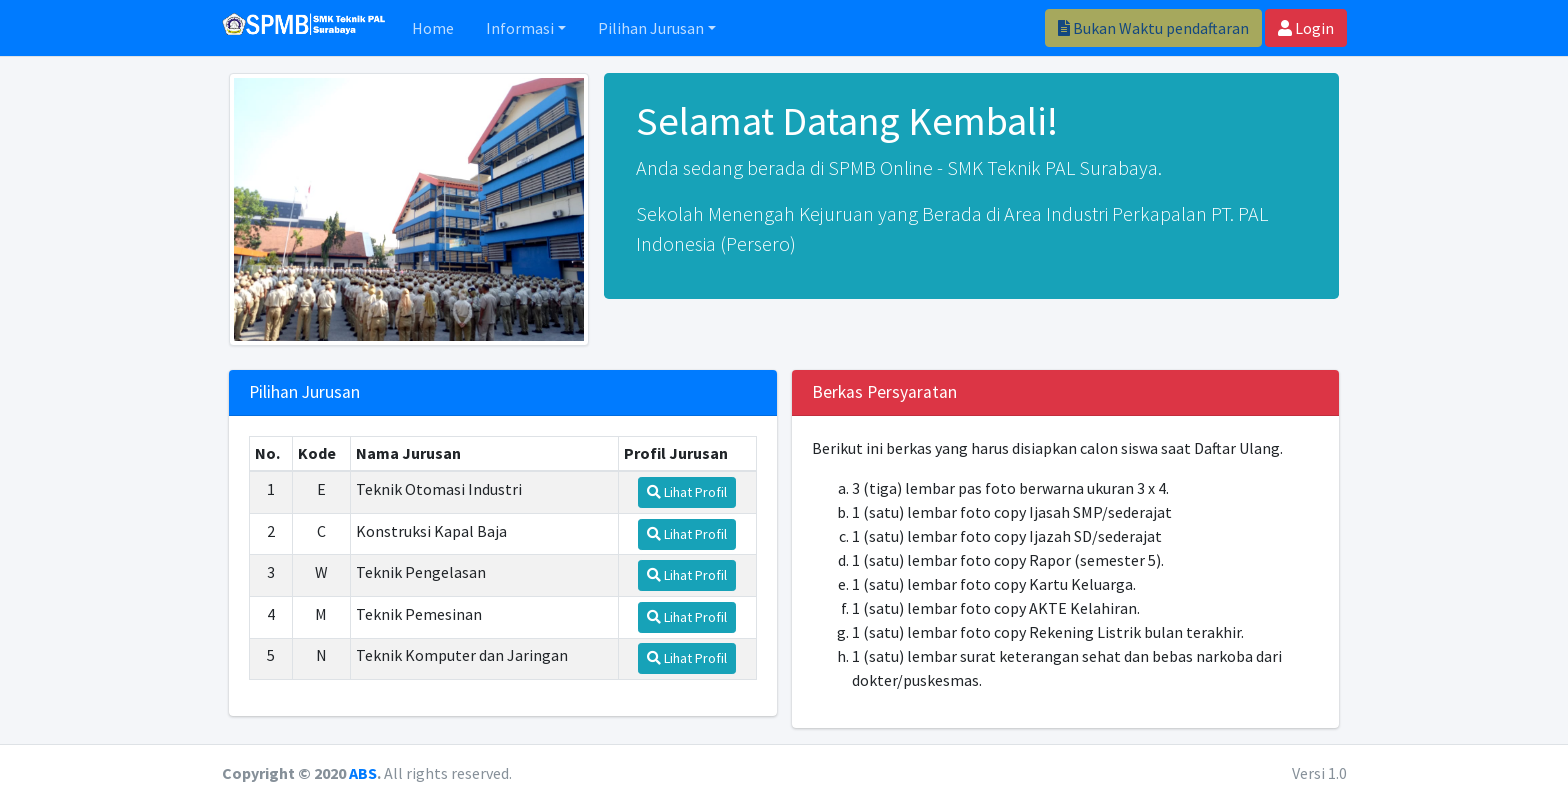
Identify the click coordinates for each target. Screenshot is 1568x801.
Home (433, 28)
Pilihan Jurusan (651, 28)
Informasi (520, 28)
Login (1306, 28)
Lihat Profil (687, 492)
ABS (363, 773)
